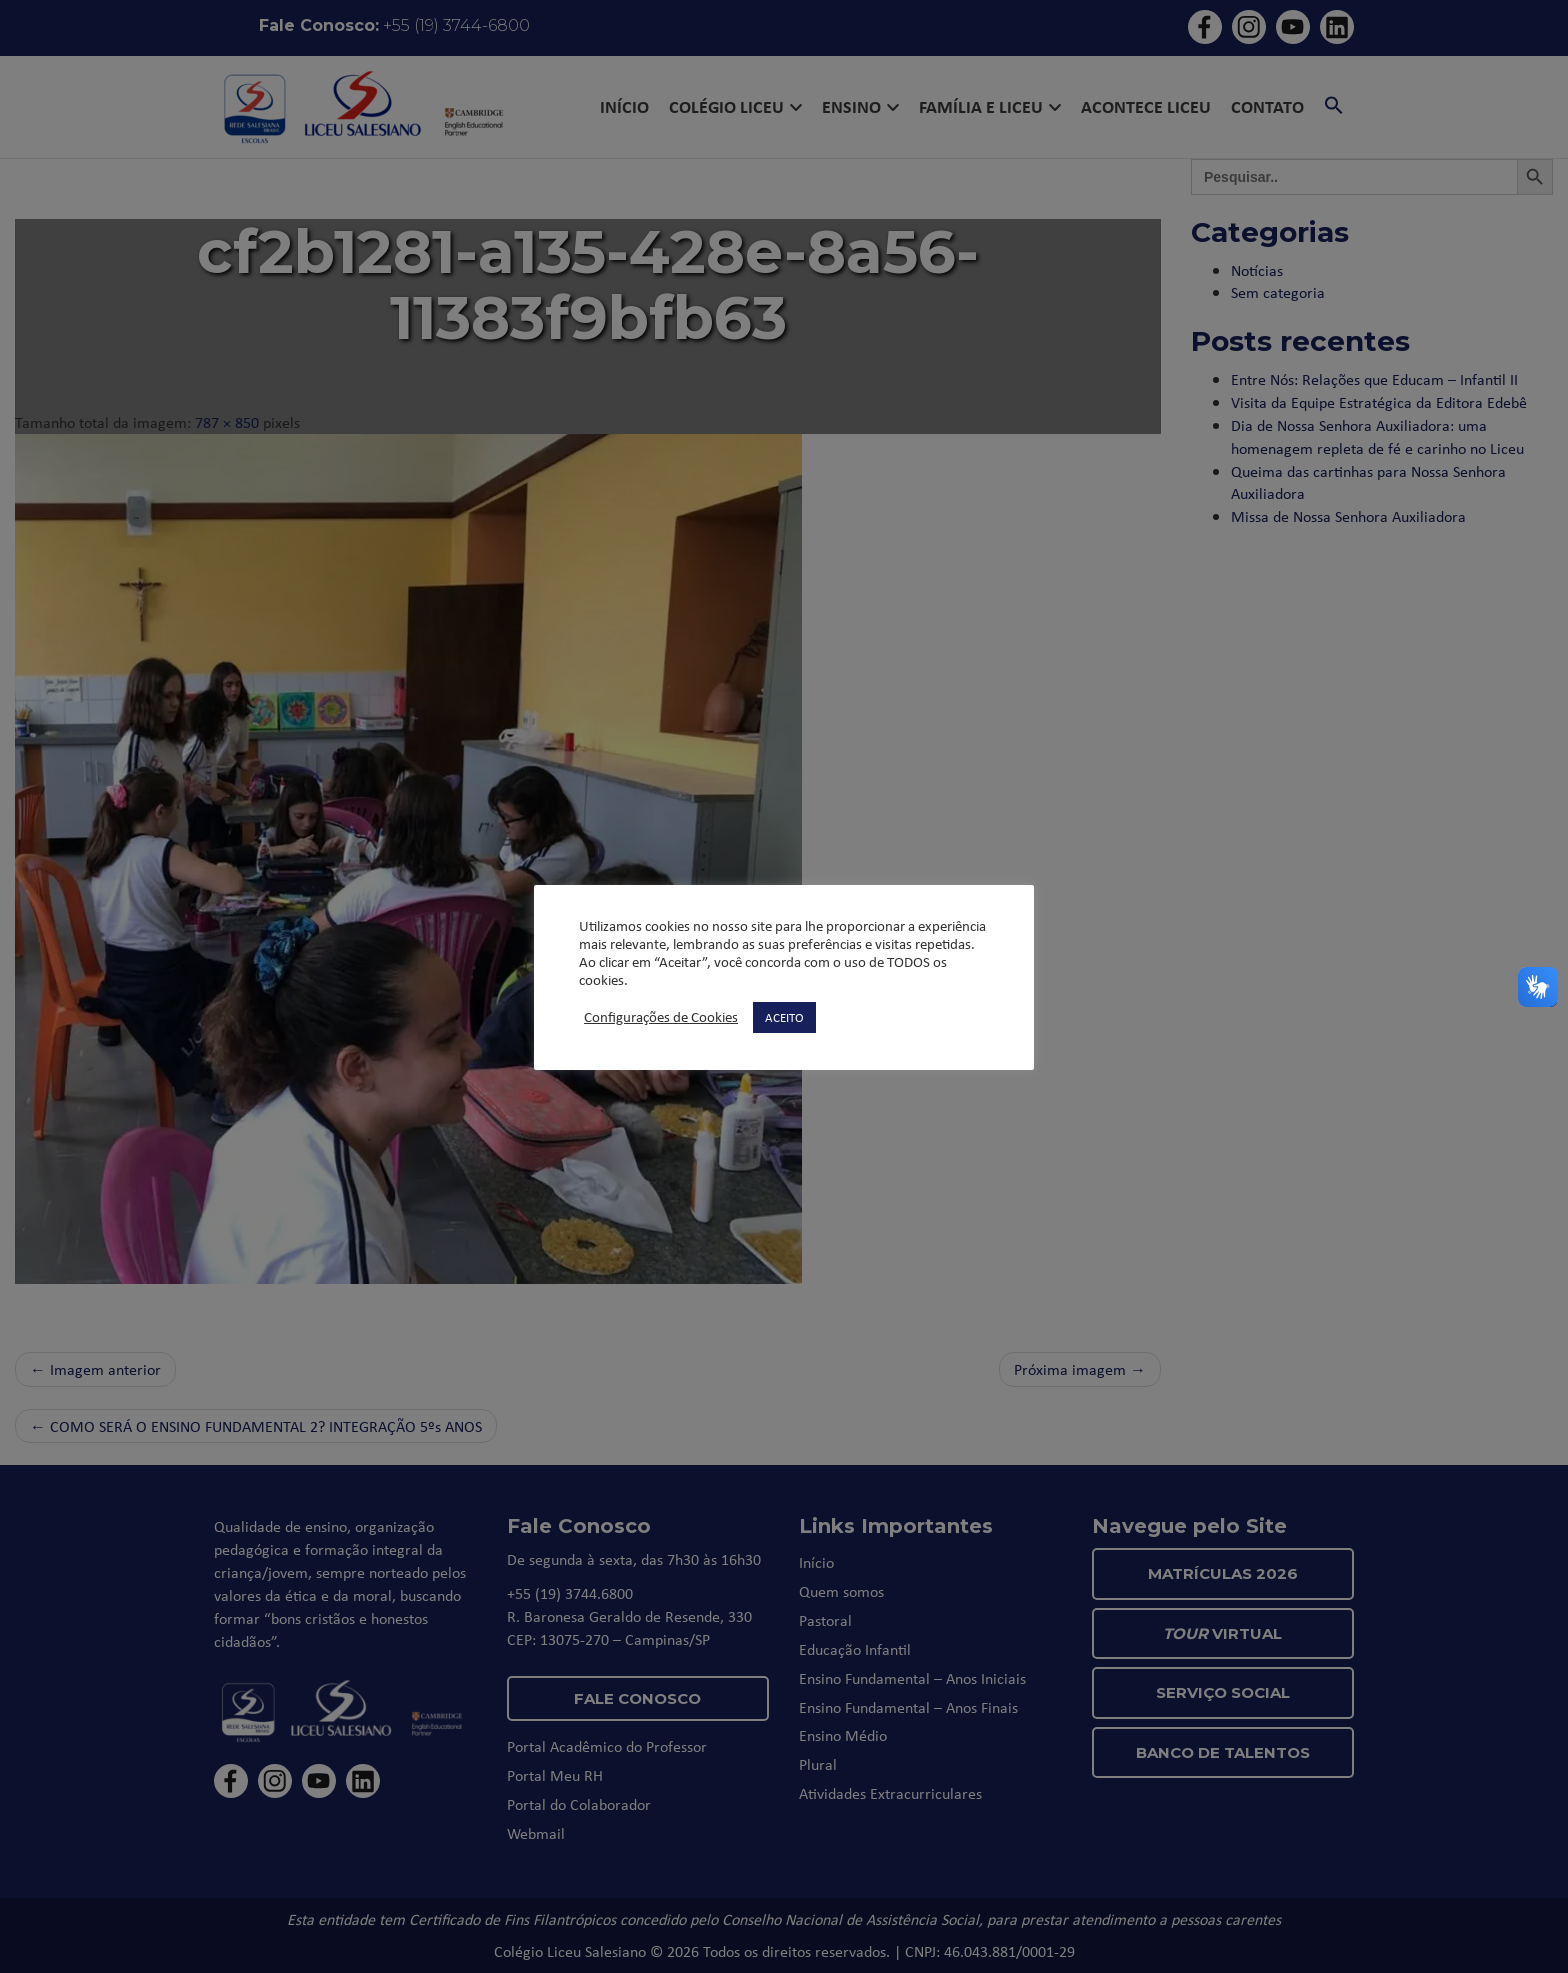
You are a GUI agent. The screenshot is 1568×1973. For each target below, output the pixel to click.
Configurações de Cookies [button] (661, 1017)
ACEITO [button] (784, 1017)
